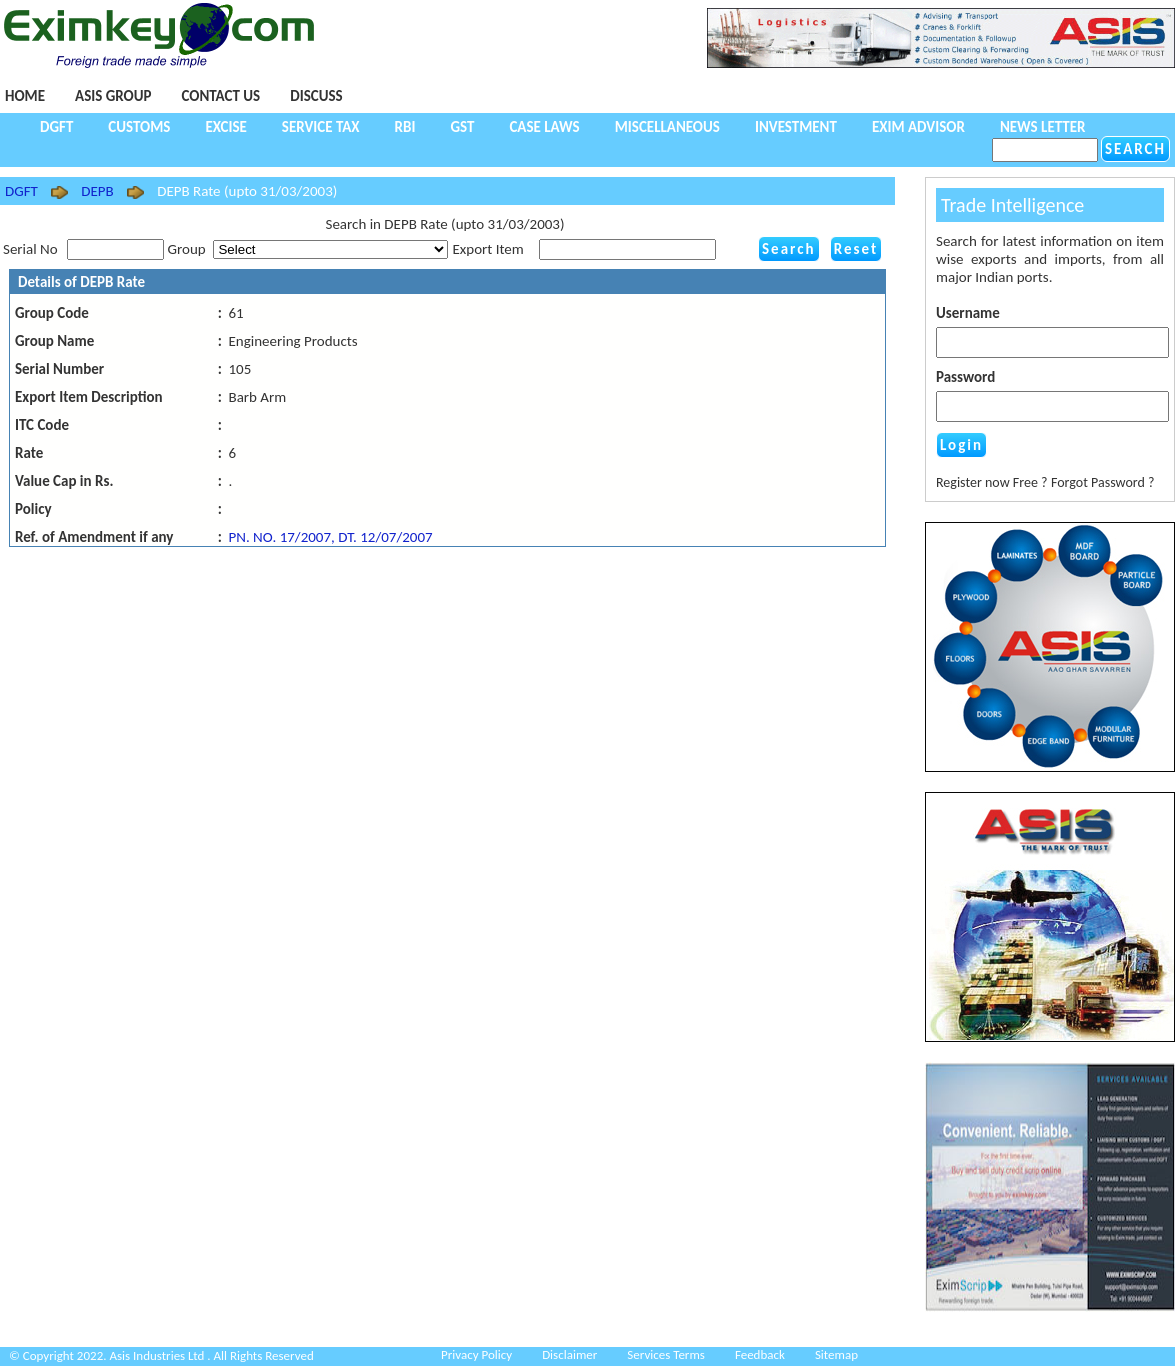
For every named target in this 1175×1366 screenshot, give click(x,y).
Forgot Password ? (1103, 482)
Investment (796, 127)
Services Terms (666, 1354)
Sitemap (836, 1354)
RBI (405, 127)
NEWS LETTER (1043, 127)
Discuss (316, 96)
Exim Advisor (918, 127)
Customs (139, 127)
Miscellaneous (667, 127)
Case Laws (544, 127)
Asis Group (113, 96)
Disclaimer (569, 1354)
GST (462, 127)
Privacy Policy (476, 1354)
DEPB (97, 191)
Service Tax (321, 127)
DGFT (56, 127)
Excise (225, 127)
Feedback (760, 1354)
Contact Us (220, 96)
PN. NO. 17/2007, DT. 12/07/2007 (330, 537)
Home (25, 96)
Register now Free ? (992, 482)
